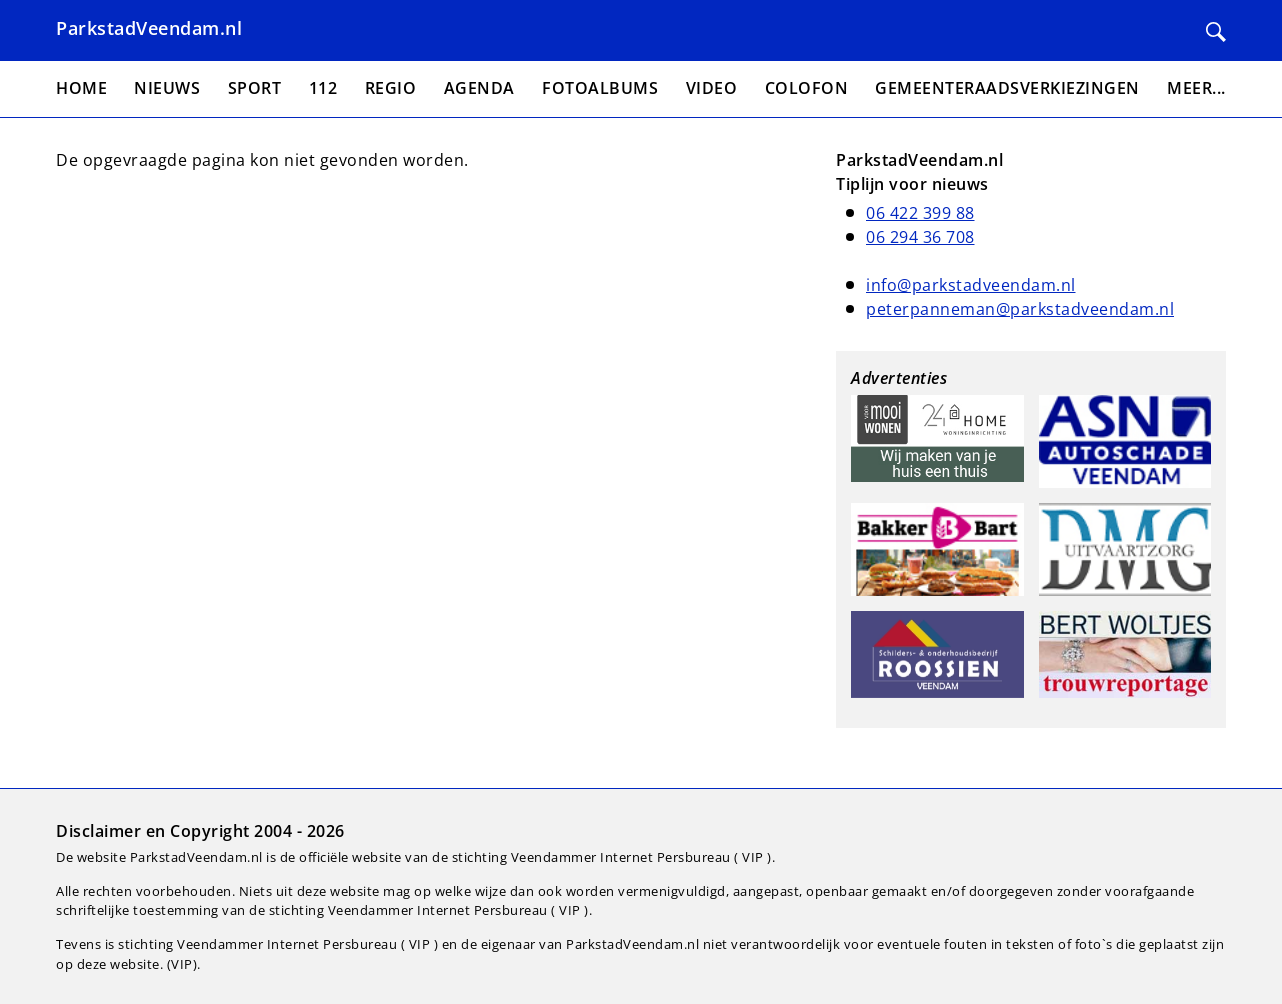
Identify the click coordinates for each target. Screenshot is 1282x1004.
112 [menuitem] (323, 88)
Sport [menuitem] (255, 88)
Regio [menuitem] (391, 88)
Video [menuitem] (712, 88)
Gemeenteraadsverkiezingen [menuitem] (1007, 88)
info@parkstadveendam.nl (971, 285)
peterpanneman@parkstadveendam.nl (1020, 309)
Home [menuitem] (81, 88)
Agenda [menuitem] (479, 88)
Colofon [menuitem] (807, 88)
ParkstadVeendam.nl (149, 28)
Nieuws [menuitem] (167, 88)
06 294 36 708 (920, 237)
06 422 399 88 (920, 213)
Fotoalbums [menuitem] (600, 88)
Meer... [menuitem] (1196, 88)
